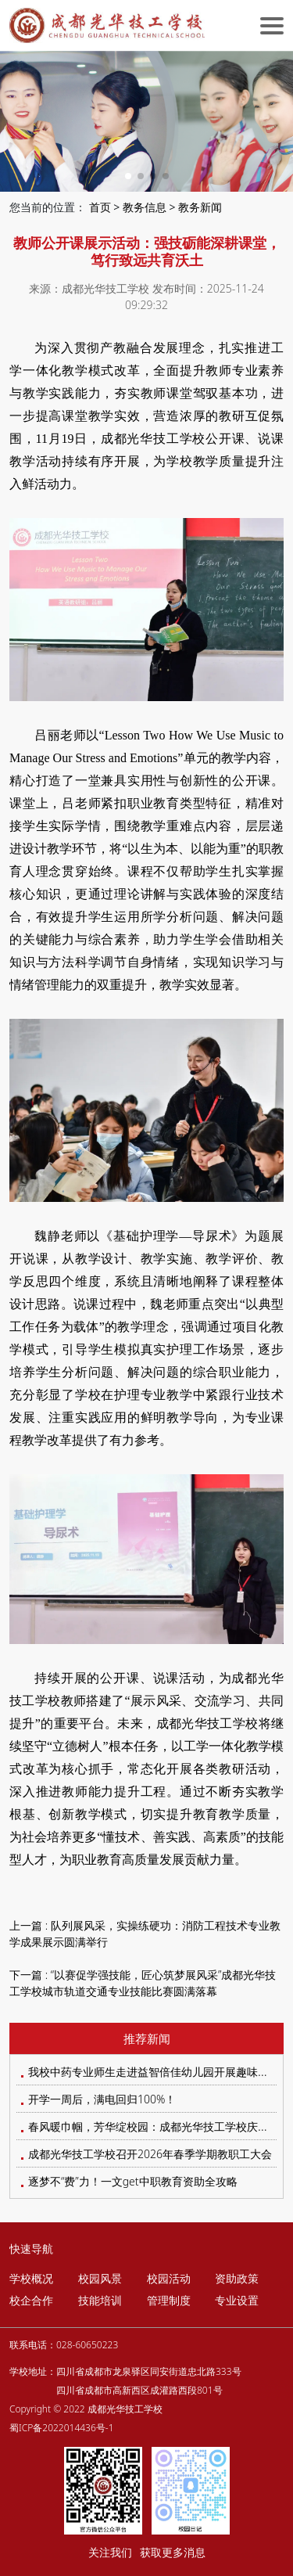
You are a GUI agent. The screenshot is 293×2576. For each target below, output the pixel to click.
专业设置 (237, 2300)
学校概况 (31, 2278)
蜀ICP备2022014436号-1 (61, 2427)
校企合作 (31, 2300)
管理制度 (169, 2300)
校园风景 (100, 2278)
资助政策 (237, 2278)
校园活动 (169, 2278)
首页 (100, 207)
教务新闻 (200, 207)
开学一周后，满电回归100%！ (102, 2099)
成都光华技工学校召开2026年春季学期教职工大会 (150, 2153)
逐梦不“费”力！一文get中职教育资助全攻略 (133, 2181)
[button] (128, 176)
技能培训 (100, 2300)
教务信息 (144, 207)
